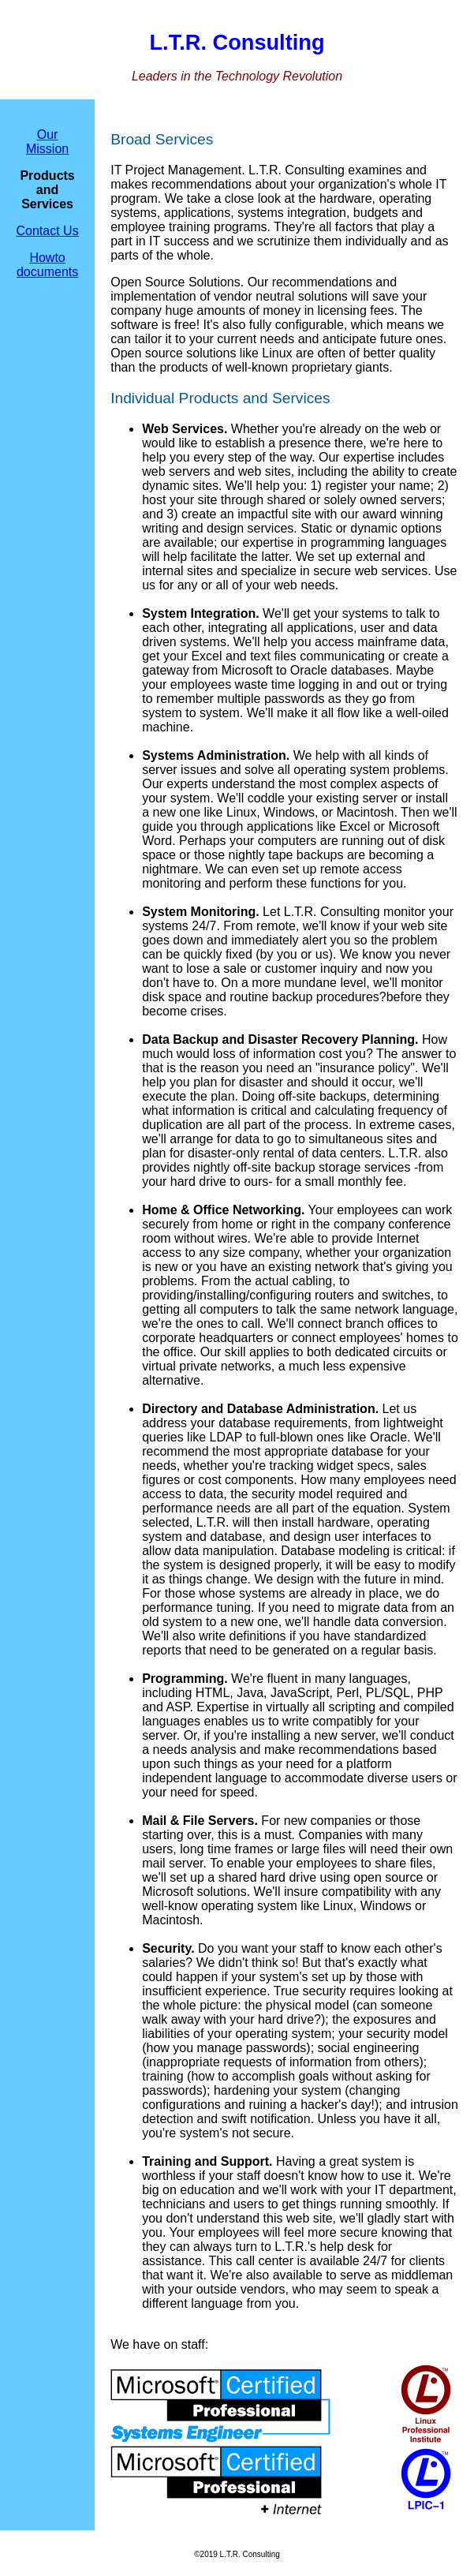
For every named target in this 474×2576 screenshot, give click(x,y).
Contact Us (48, 230)
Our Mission (47, 141)
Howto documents (47, 265)
